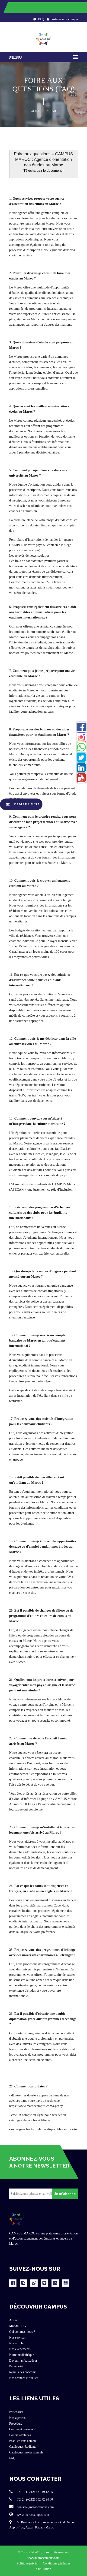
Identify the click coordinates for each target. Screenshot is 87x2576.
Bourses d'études (20, 2435)
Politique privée (27, 2563)
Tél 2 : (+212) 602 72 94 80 (31, 2499)
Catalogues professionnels (26, 2452)
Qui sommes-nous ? (22, 2331)
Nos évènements (20, 2349)
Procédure (16, 2423)
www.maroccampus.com (29, 2514)
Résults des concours (22, 2372)
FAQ (38, 19)
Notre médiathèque (21, 2355)
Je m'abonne (65, 2194)
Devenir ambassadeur (23, 2360)
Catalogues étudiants (22, 2446)
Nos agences (17, 2418)
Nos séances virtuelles (23, 2378)
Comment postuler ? (22, 2429)
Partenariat (16, 2366)
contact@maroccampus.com (31, 2507)
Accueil (37, 111)
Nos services (17, 2337)
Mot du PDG (17, 2326)
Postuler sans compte (62, 19)
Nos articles (17, 2343)
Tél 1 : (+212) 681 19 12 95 (31, 2491)
